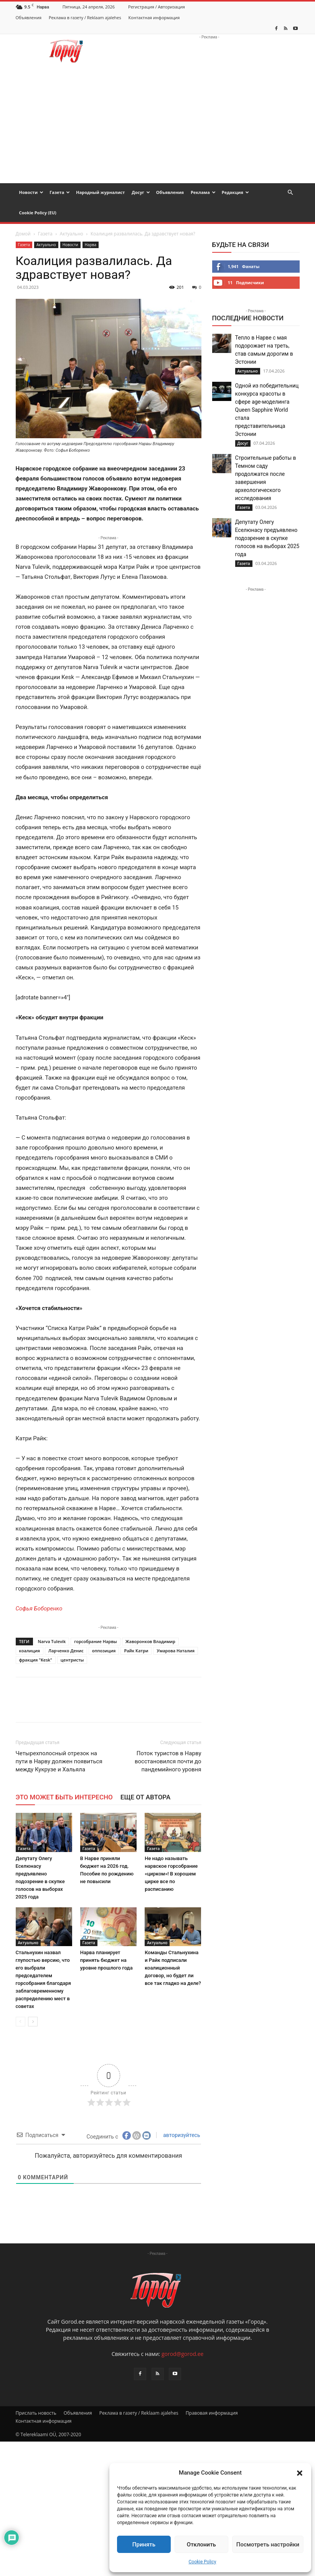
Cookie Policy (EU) (37, 212)
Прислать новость (36, 2413)
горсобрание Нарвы (95, 1641)
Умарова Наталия (176, 1650)
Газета (59, 192)
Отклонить (201, 2544)
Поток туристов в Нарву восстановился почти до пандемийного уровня (168, 1761)
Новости (31, 192)
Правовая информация (212, 2413)
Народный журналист (100, 192)
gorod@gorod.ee (182, 2353)
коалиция (29, 1650)
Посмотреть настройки (267, 2544)
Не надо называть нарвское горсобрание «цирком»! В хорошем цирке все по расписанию (171, 1873)
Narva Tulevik (52, 1641)
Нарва (90, 244)
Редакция (235, 192)
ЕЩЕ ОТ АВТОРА (145, 1797)
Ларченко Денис (66, 1650)
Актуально (71, 233)
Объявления (29, 17)
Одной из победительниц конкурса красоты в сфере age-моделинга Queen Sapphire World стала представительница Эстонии (267, 410)
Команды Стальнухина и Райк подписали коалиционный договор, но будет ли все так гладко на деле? (173, 1968)
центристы (72, 1660)
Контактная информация (154, 17)
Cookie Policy (202, 2561)
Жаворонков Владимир (150, 1641)
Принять (143, 2544)
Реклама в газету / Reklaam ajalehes (85, 17)
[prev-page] (20, 2021)
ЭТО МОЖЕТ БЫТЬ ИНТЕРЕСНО (64, 1797)
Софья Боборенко (39, 1608)
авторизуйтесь (181, 2135)
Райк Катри (136, 1650)
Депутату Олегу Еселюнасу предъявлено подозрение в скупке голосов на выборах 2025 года (267, 538)
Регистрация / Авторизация (156, 7)
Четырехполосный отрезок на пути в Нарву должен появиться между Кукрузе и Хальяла (59, 1761)
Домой (23, 233)
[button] (299, 2473)
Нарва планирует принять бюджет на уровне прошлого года (106, 1960)
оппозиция (104, 1650)
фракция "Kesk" (35, 1660)
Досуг (141, 192)
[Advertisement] (157, 125)
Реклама (203, 192)
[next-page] (33, 2021)
